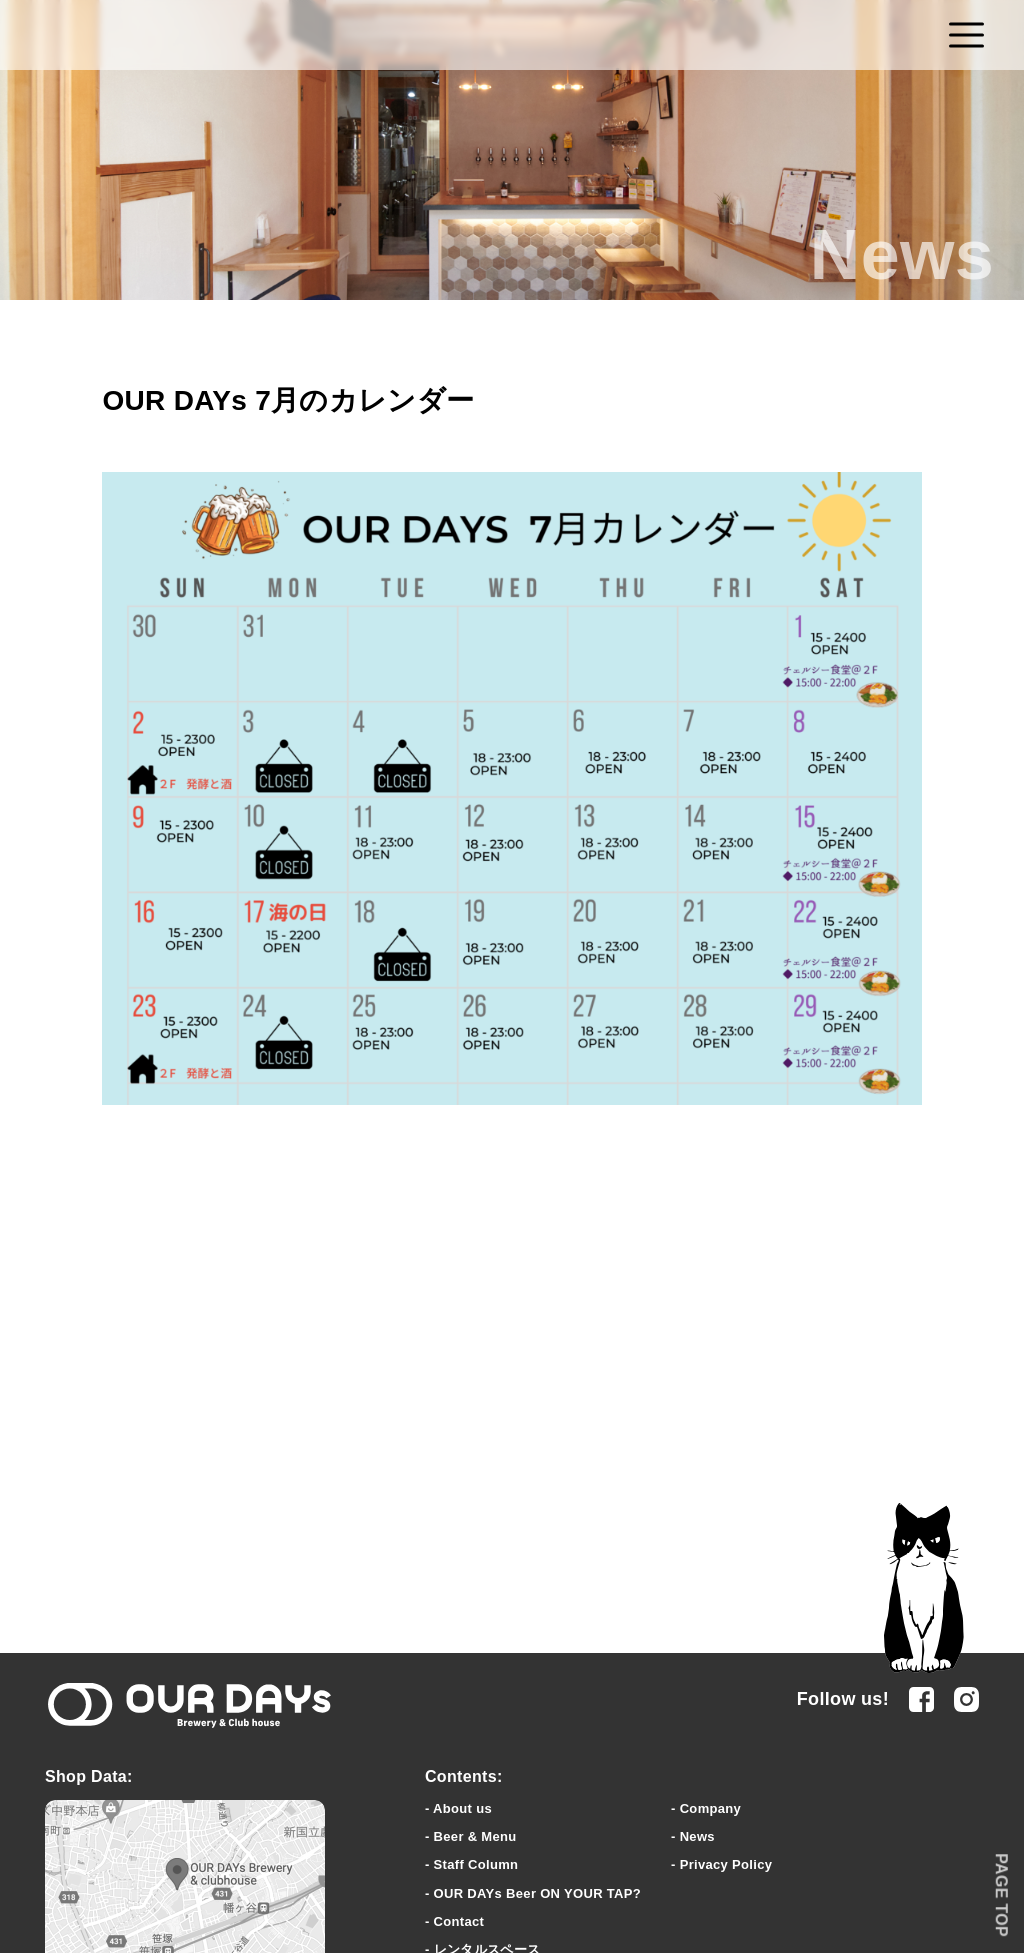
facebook (921, 1699)
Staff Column (476, 1864)
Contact (459, 1921)
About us (462, 1808)
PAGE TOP (1001, 1895)
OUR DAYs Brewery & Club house (512, 35)
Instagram (966, 1699)
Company (710, 1808)
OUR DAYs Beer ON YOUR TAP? (537, 1893)
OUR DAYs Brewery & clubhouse (189, 1706)
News (697, 1836)
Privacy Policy (726, 1864)
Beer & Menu (475, 1836)
